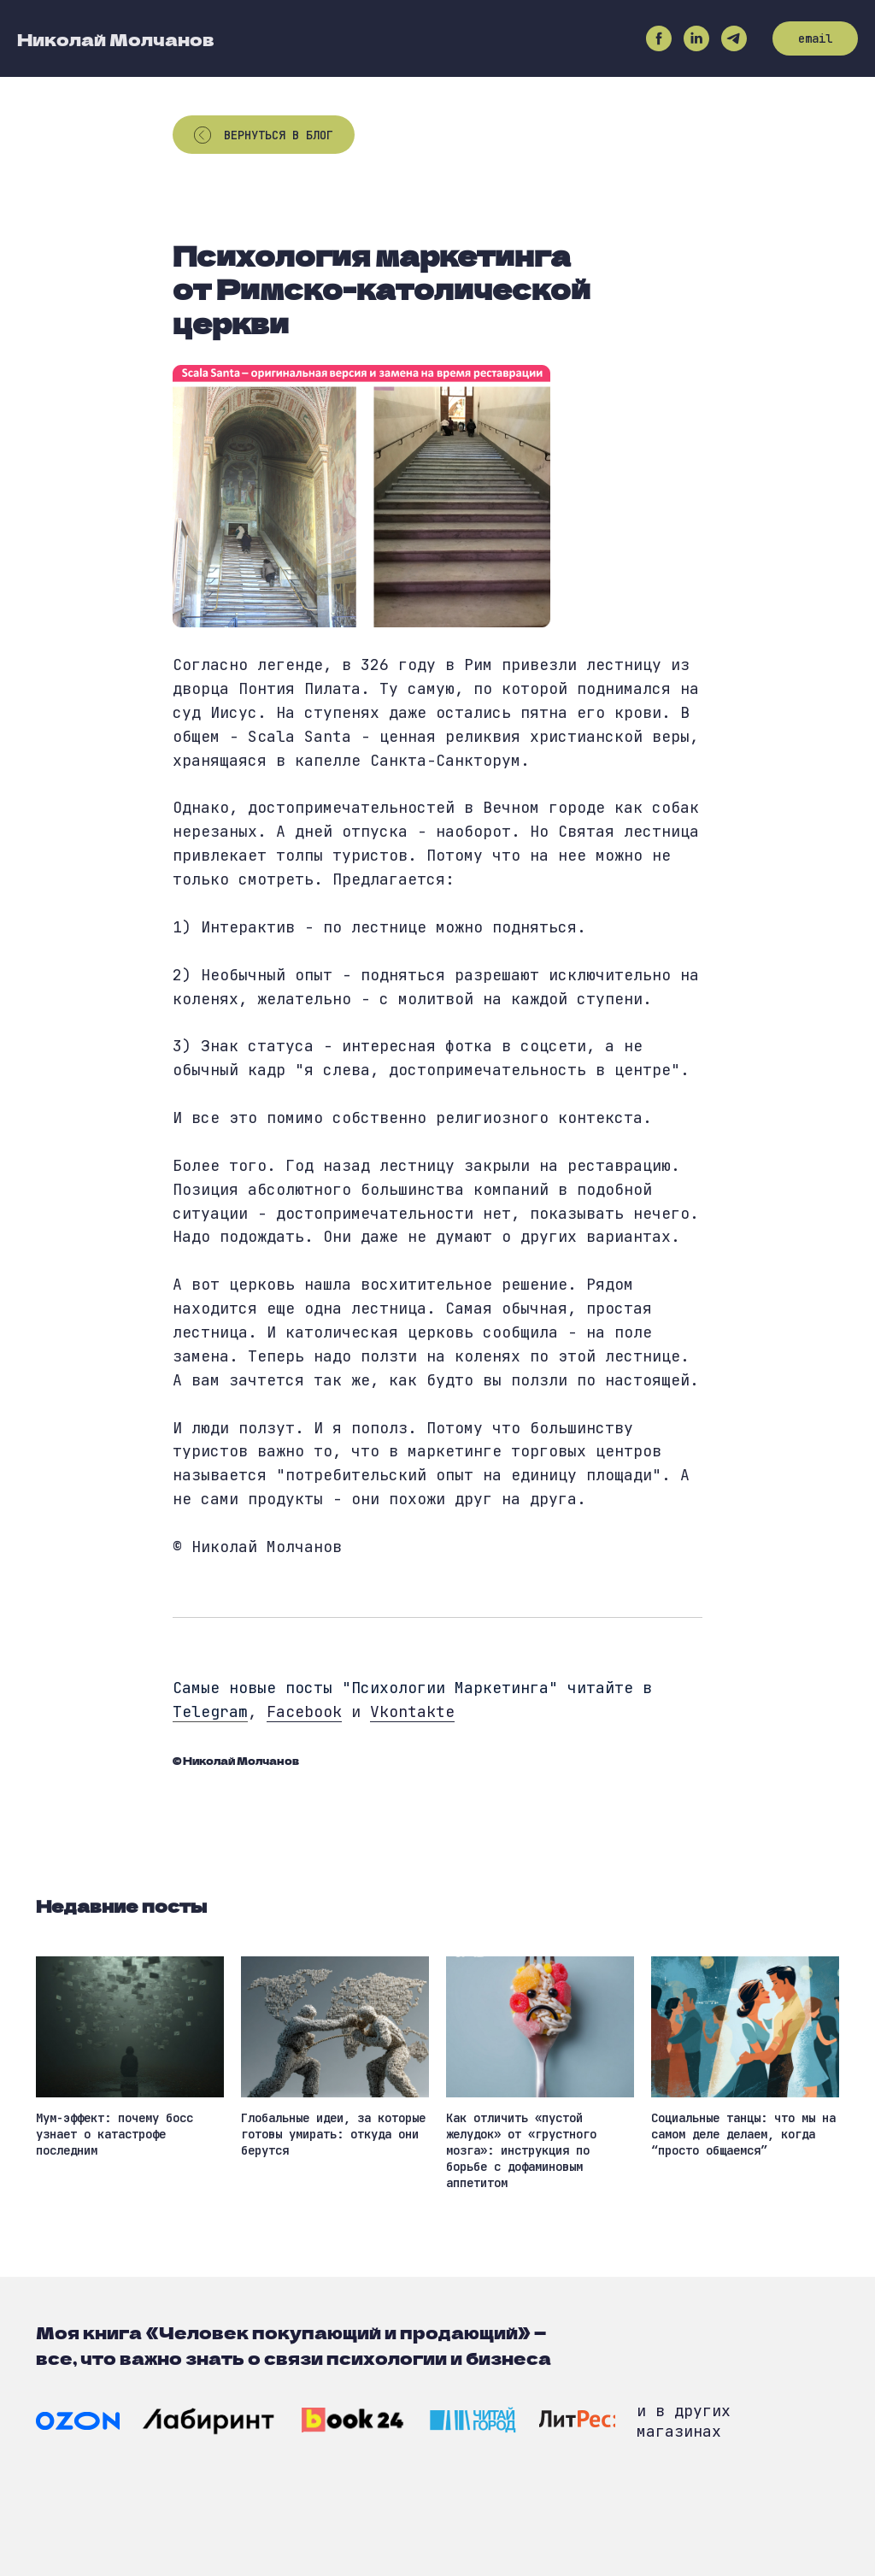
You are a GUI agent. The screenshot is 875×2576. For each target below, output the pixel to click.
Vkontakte (412, 1711)
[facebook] (659, 38)
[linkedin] (696, 38)
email (815, 38)
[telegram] (734, 38)
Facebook (304, 1711)
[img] (78, 2421)
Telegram (210, 1711)
